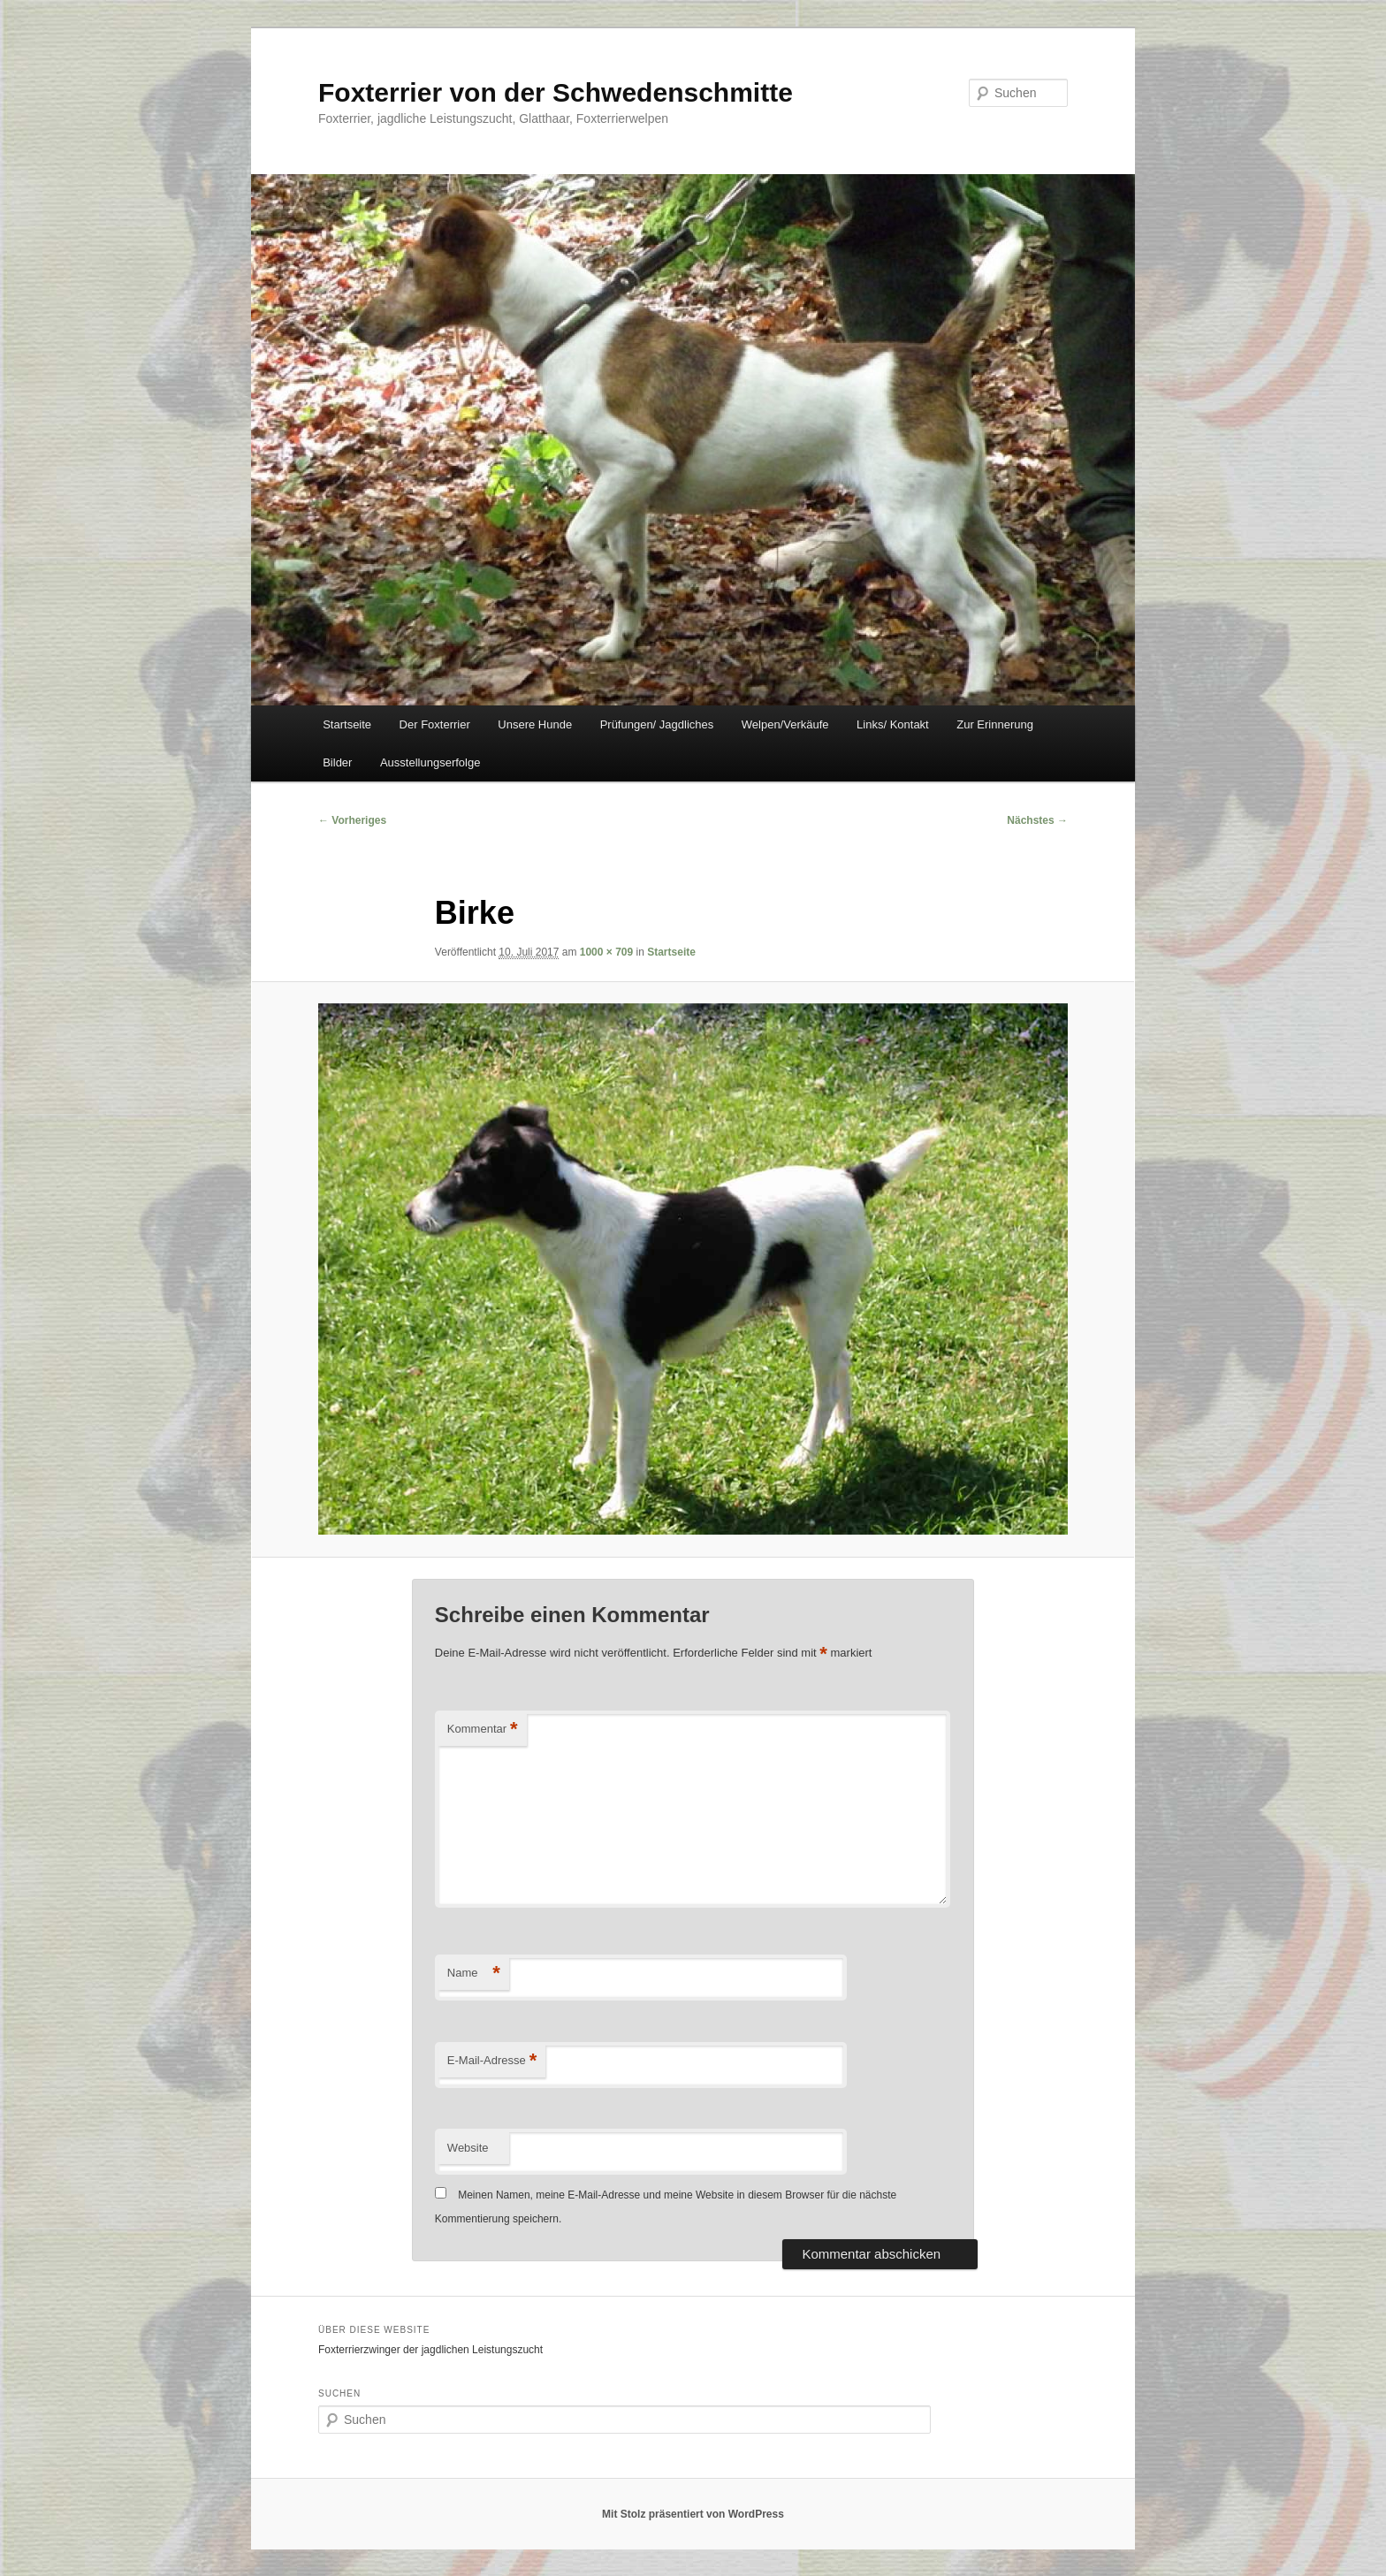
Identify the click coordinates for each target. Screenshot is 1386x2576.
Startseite (347, 724)
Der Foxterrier (435, 724)
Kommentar (482, 1729)
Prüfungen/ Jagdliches (657, 724)
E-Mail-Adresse (492, 2061)
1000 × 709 (606, 952)
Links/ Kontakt (893, 724)
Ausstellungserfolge (430, 762)
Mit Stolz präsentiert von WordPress (693, 2514)
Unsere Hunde (535, 724)
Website (468, 2147)
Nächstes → (1037, 820)
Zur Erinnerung (994, 724)
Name (473, 1973)
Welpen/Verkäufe (785, 724)
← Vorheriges (352, 820)
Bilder (337, 762)
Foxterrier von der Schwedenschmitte (555, 92)
